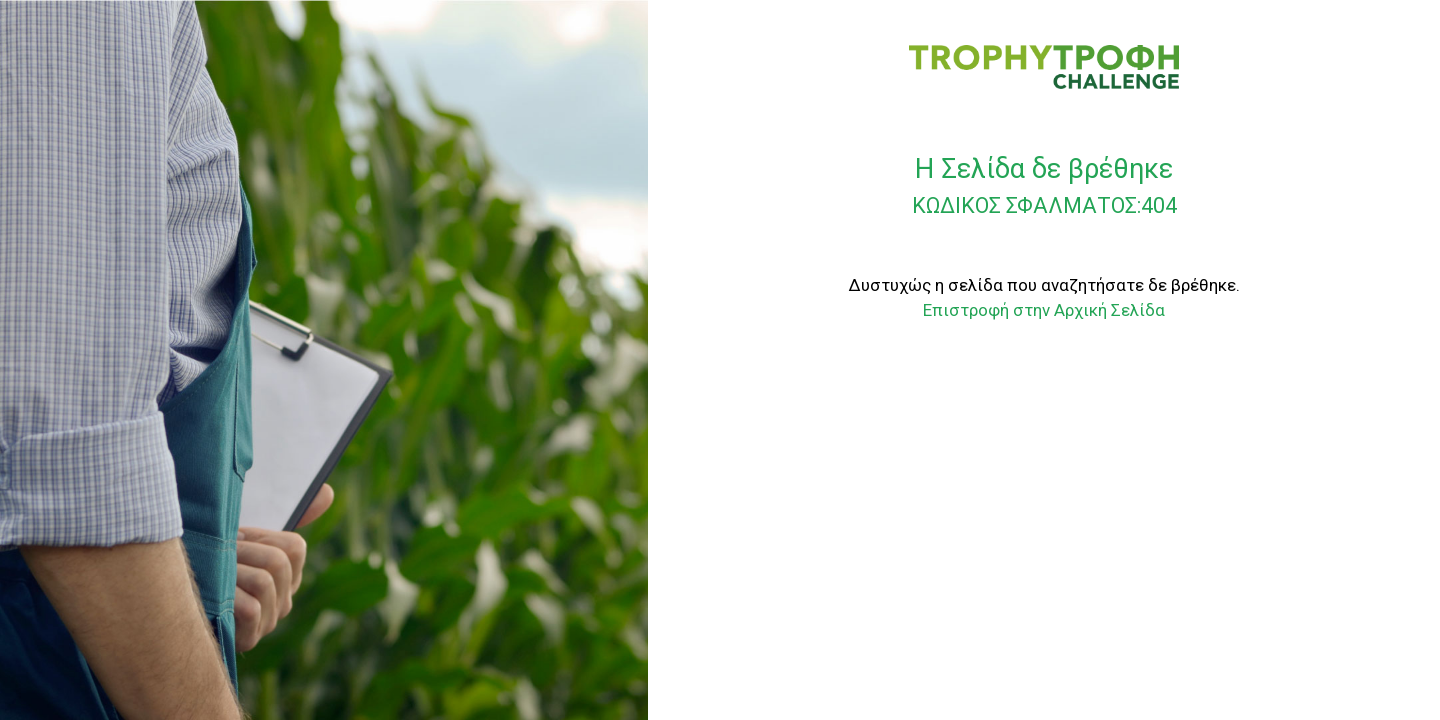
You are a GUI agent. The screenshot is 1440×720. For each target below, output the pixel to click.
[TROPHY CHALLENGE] (1044, 65)
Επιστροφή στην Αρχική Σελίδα (1044, 310)
